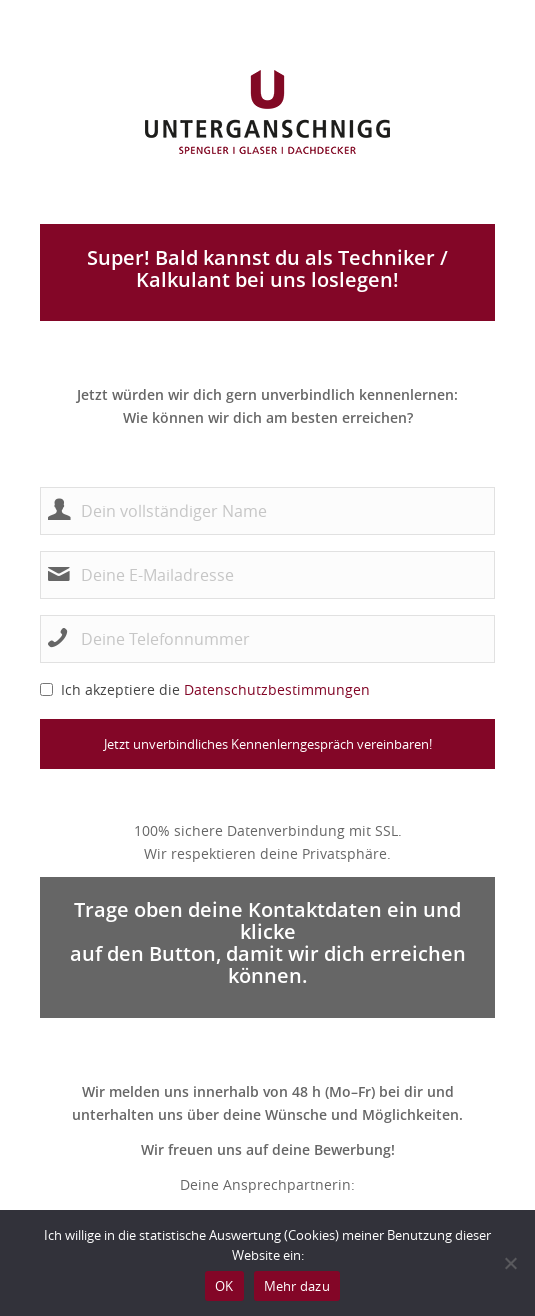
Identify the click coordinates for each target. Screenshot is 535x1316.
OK (224, 1286)
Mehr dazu (297, 1286)
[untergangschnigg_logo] (267, 112)
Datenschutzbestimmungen (277, 689)
